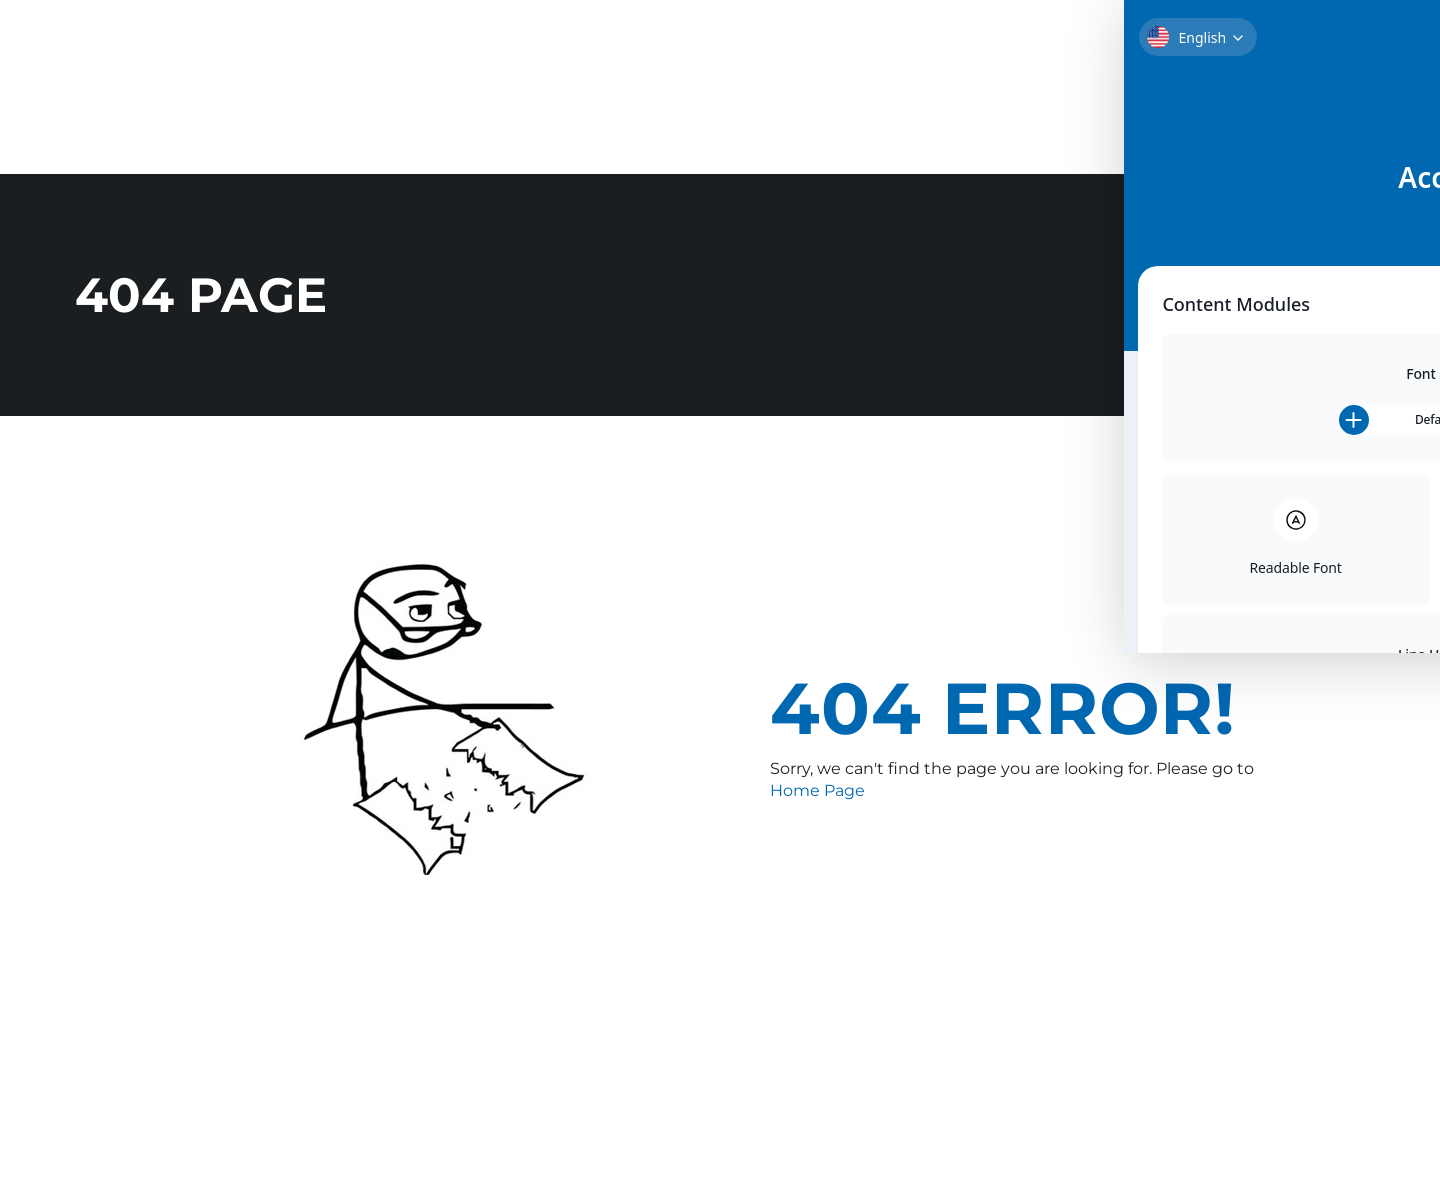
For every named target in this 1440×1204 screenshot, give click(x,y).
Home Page (817, 787)
